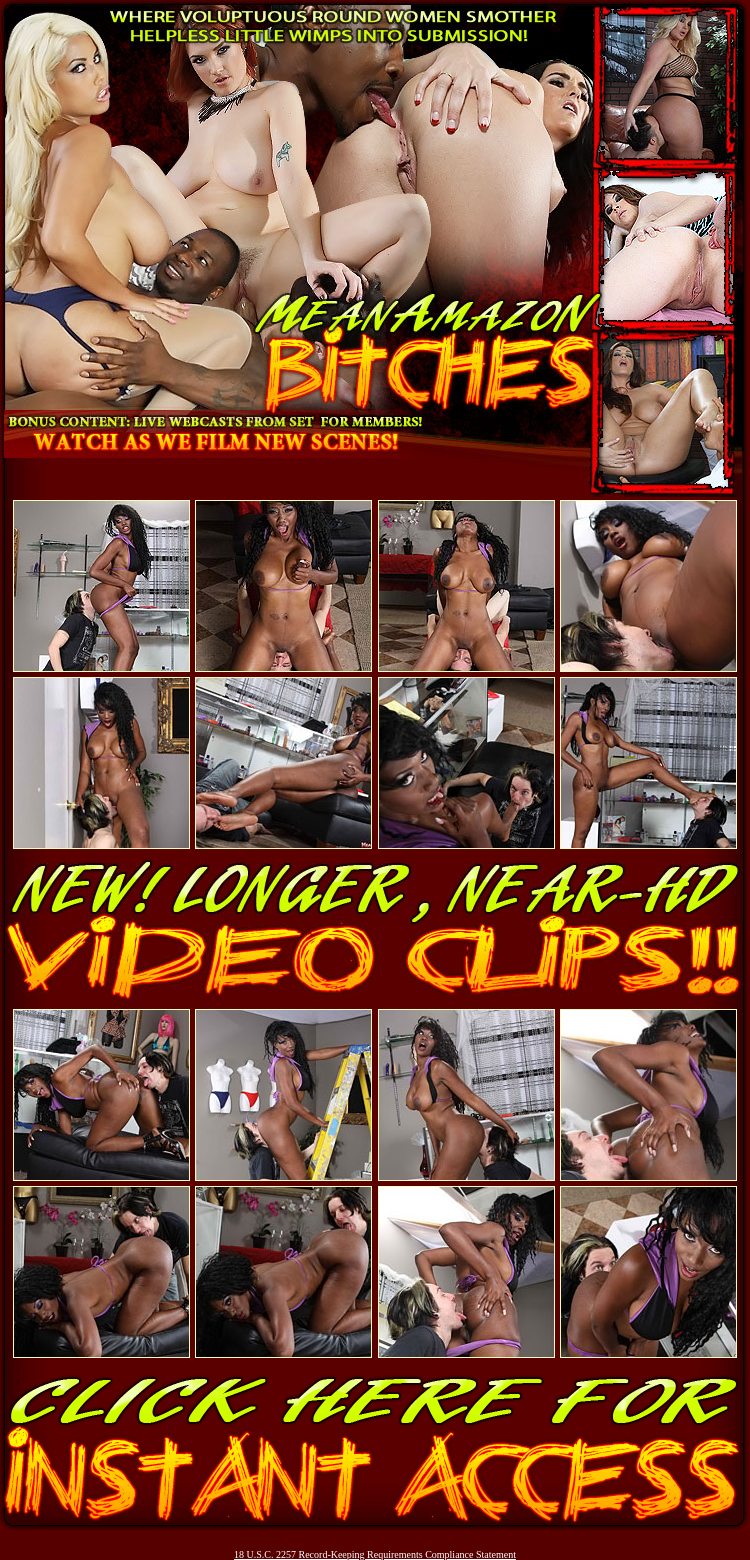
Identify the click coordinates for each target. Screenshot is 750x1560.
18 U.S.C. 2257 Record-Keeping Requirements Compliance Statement (375, 1554)
